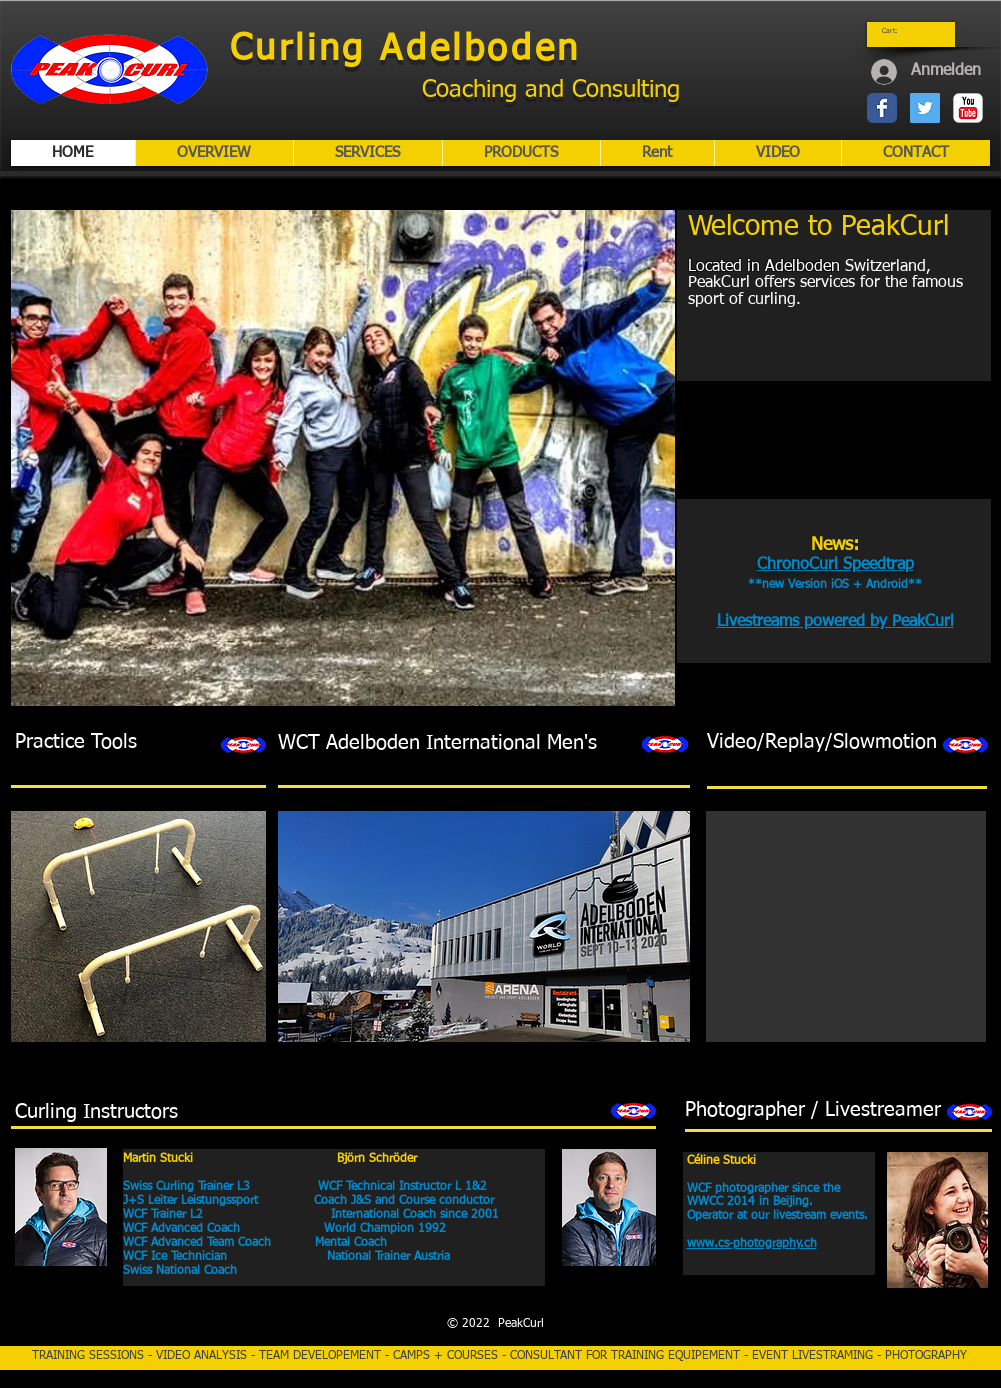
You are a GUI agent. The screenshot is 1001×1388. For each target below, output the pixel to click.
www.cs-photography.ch (752, 1244)
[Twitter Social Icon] (925, 108)
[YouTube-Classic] (968, 108)
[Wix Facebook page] (882, 108)
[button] (343, 458)
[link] (895, 31)
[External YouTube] (840, 596)
